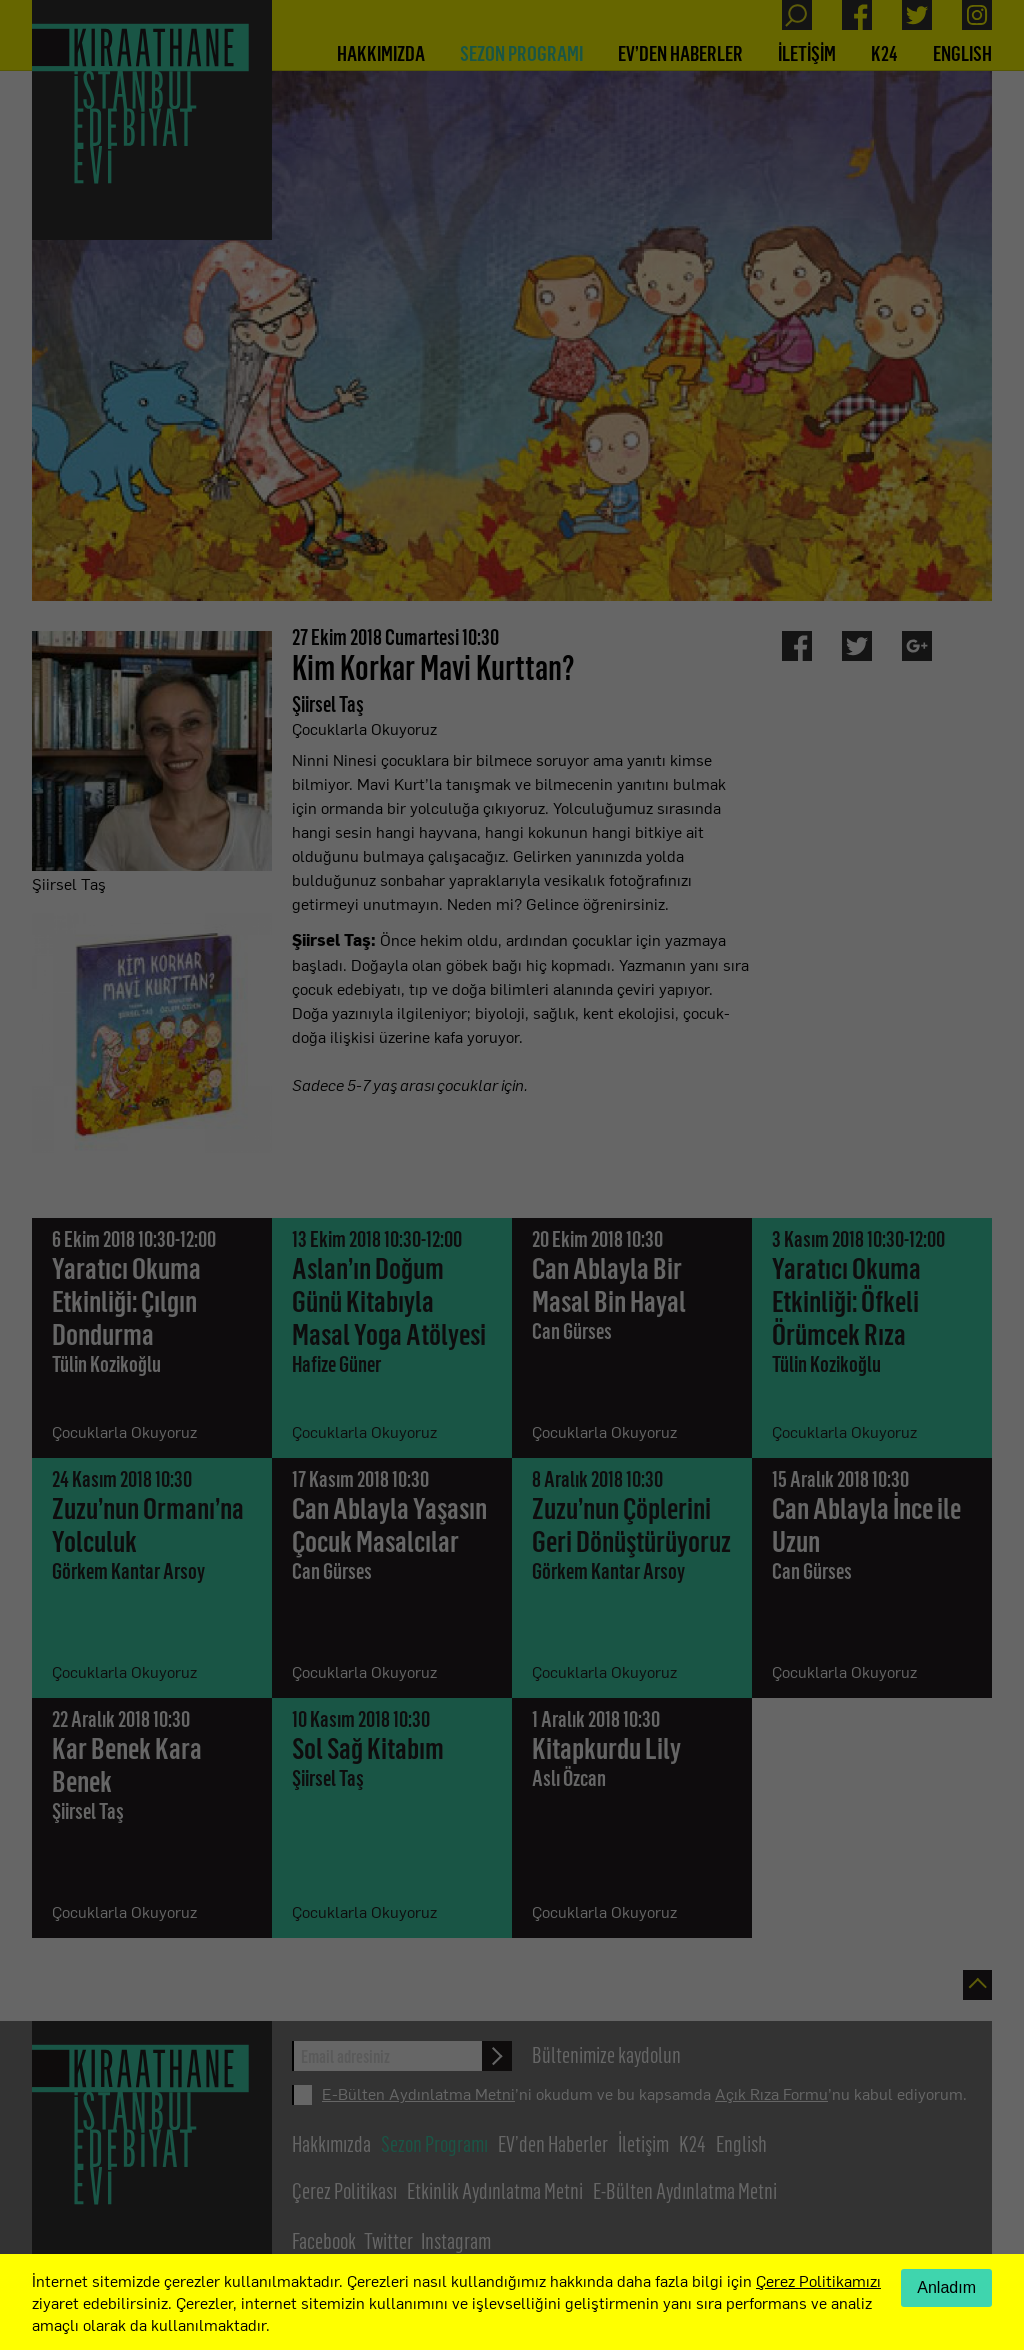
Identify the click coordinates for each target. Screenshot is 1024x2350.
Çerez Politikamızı (818, 2280)
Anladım (946, 2287)
